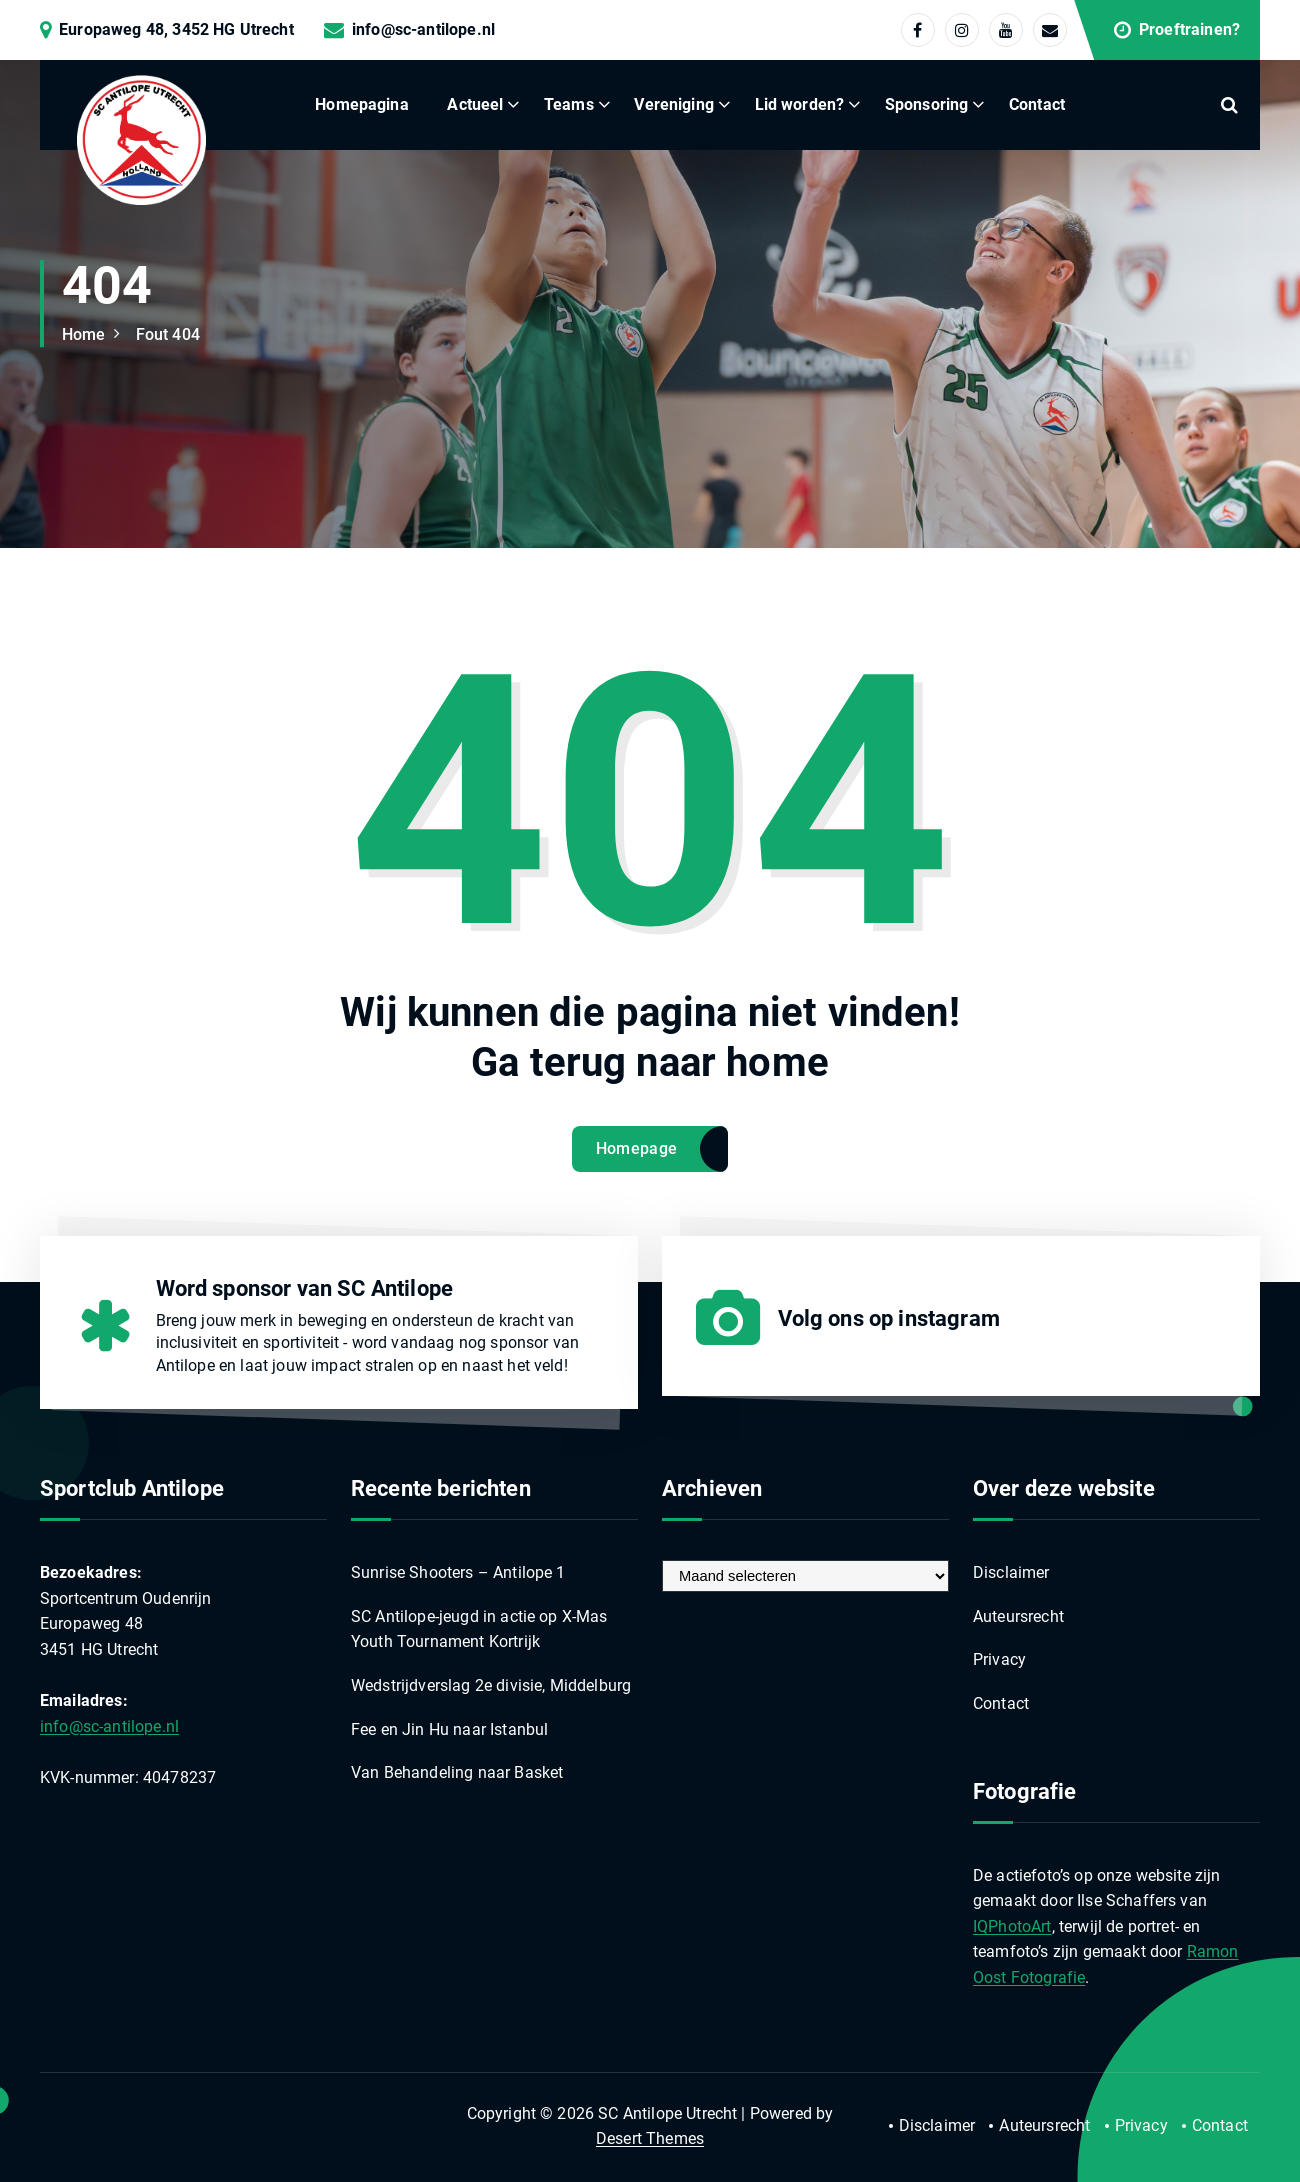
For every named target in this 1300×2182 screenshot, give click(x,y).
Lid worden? (800, 104)
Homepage (636, 1148)
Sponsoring (927, 104)
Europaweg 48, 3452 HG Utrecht (176, 29)
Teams (569, 104)
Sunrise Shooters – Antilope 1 (458, 1572)
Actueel (475, 104)
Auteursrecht (1018, 1616)
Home (84, 334)
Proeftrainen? (1189, 29)
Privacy (999, 1659)
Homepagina (362, 104)
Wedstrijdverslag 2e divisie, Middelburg (491, 1685)
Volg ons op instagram (889, 1318)
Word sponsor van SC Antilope (304, 1288)
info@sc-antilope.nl (423, 29)
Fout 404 (168, 334)
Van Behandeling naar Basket (457, 1772)
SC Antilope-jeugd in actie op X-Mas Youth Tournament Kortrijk (479, 1629)
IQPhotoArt (1012, 1926)
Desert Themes (650, 2138)
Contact (1037, 104)
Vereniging (674, 104)
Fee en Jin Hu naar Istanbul (449, 1729)
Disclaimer (1011, 1572)
